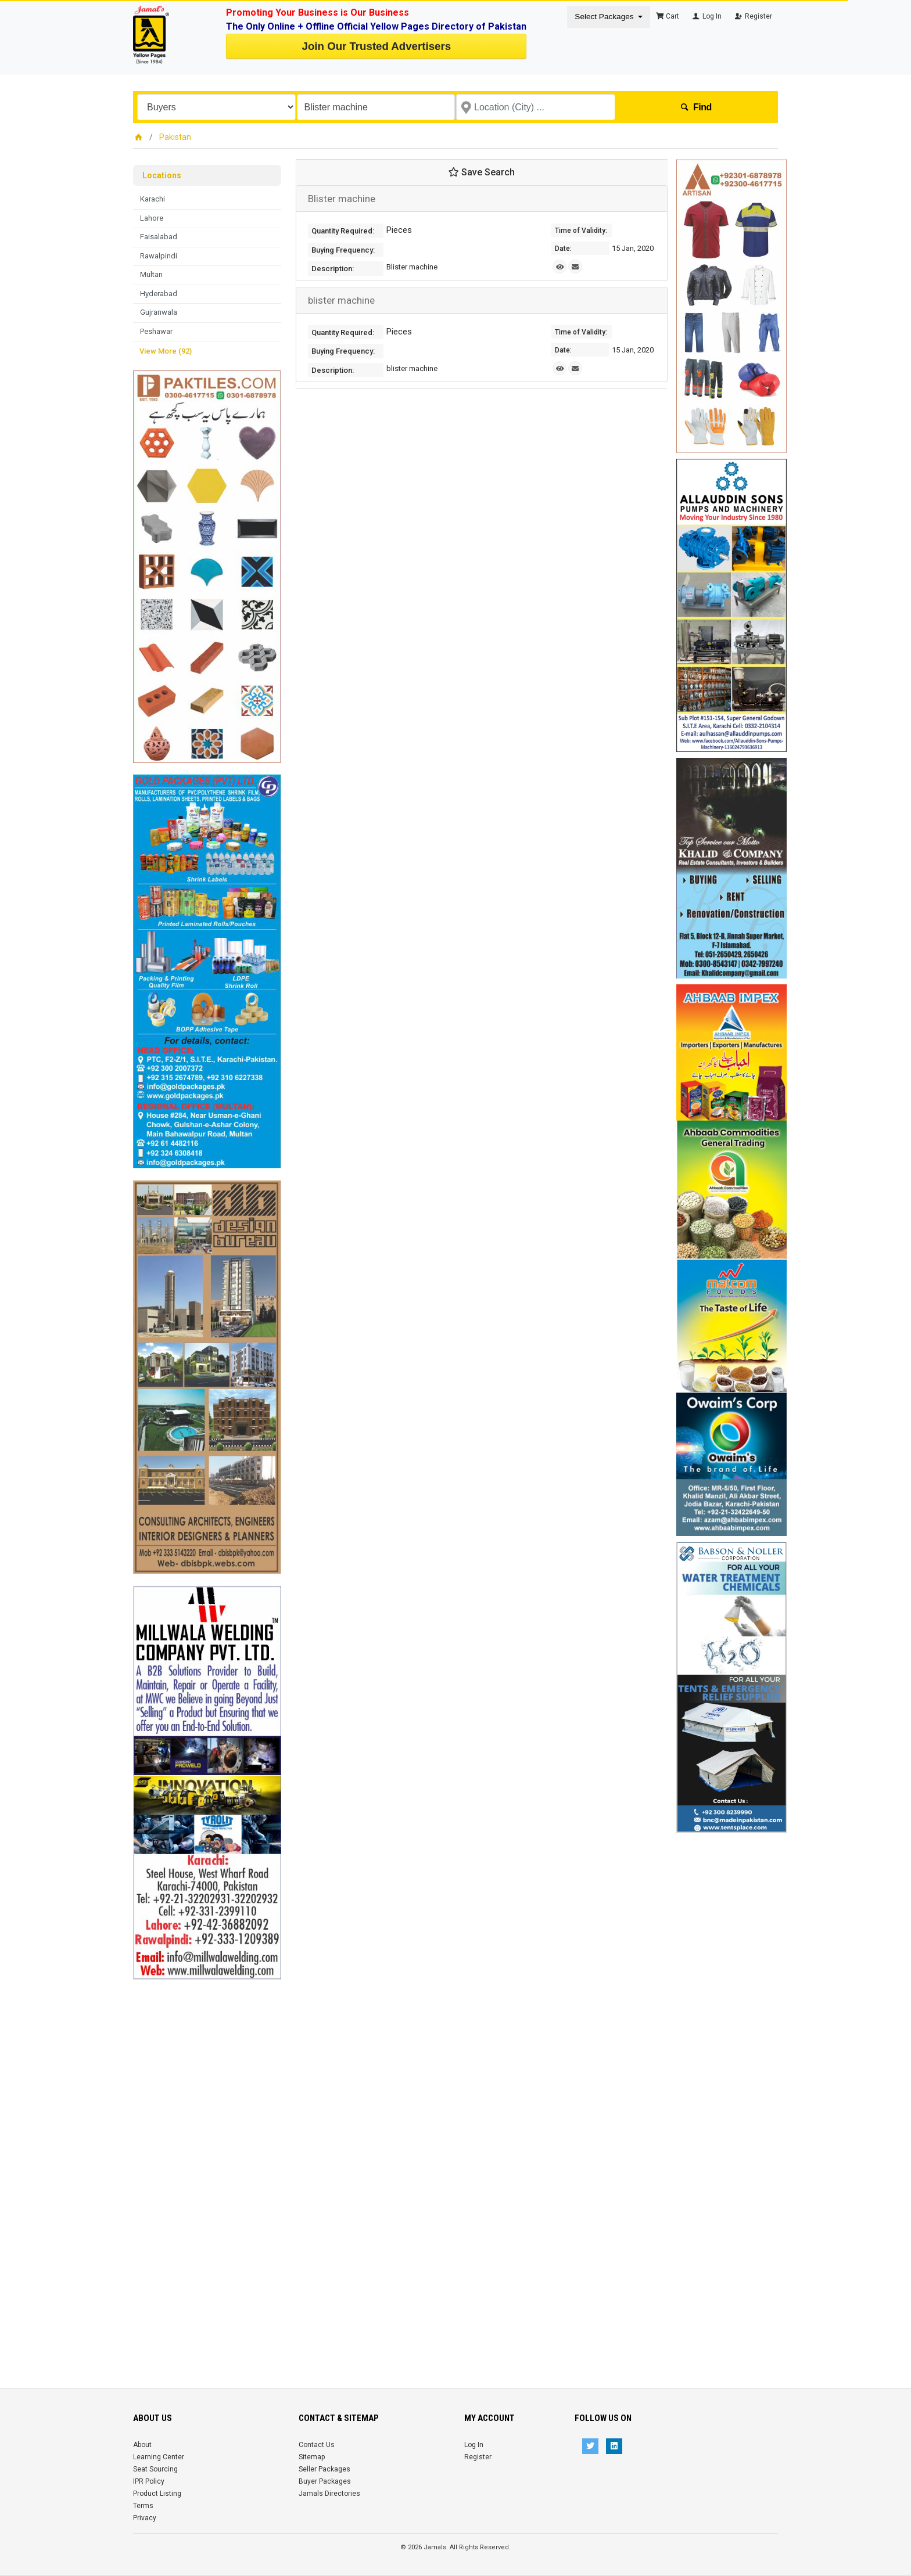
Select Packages (605, 16)
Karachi (152, 199)
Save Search (482, 172)
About (142, 2445)
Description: (332, 268)
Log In (706, 16)
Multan (151, 274)
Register (752, 16)
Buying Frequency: (343, 250)
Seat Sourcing (155, 2469)
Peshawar (156, 331)
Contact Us (317, 2445)
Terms (143, 2506)
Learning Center (158, 2457)
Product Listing (157, 2493)
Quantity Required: (342, 230)
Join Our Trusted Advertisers (376, 46)
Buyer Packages (325, 2481)
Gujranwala (158, 312)
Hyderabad (158, 293)
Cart (667, 16)
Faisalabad (158, 236)
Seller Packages (324, 2469)
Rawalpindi (158, 255)
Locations (161, 175)
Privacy (144, 2518)
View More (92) (165, 351)
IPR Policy (148, 2481)
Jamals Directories (329, 2493)
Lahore (151, 218)
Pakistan (175, 137)
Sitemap (312, 2457)
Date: (563, 248)
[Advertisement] (207, 2154)
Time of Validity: (581, 230)
